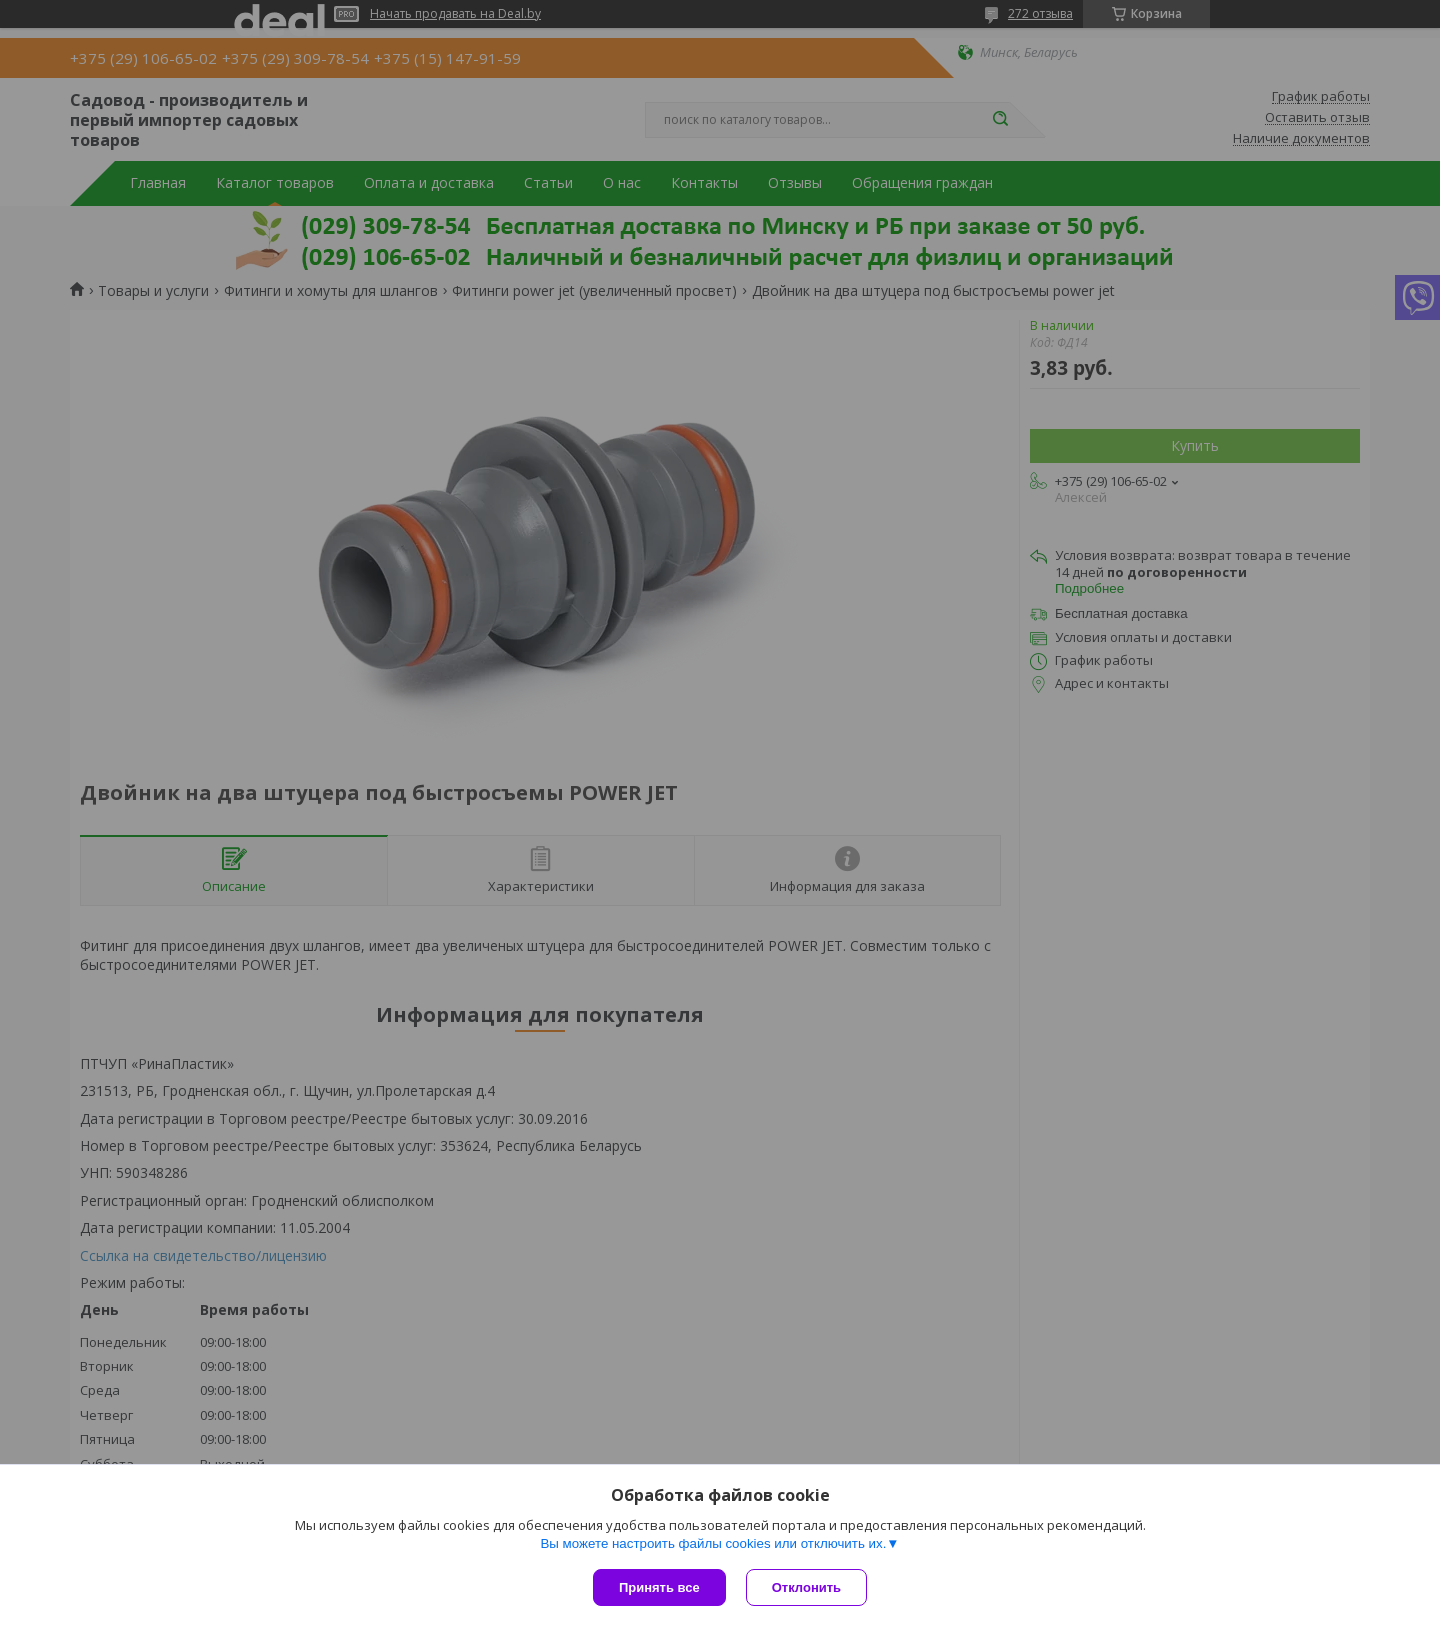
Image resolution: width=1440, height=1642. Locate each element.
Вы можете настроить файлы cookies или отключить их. (713, 1543)
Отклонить (806, 1587)
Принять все (659, 1587)
